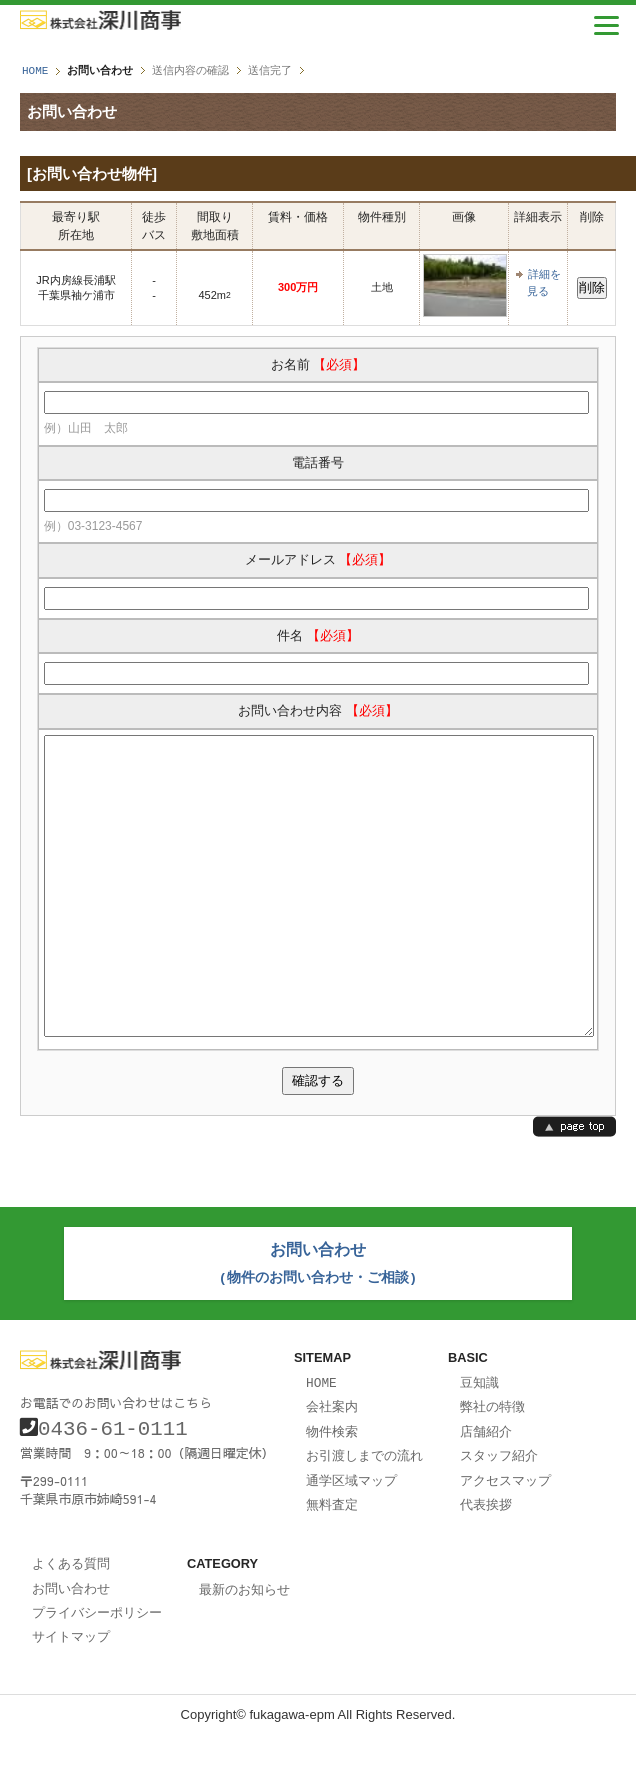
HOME (35, 70)
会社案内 (332, 1460)
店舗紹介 (486, 1484)
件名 (318, 634)
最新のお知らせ (244, 1638)
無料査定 (332, 1554)
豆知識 (479, 1437)
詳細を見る (544, 282)
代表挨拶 (486, 1554)
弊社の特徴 (492, 1460)
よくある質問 (71, 1612)
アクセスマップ (505, 1531)
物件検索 (332, 1484)
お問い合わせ (71, 1636)
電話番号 (318, 461)
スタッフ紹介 (499, 1507)
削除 (592, 286)
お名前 (318, 363)
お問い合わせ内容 (318, 709)
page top (574, 1185)
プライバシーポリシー (97, 1659)
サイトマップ (71, 1682)
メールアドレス (318, 558)
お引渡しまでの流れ (364, 1507)
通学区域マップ (351, 1531)
